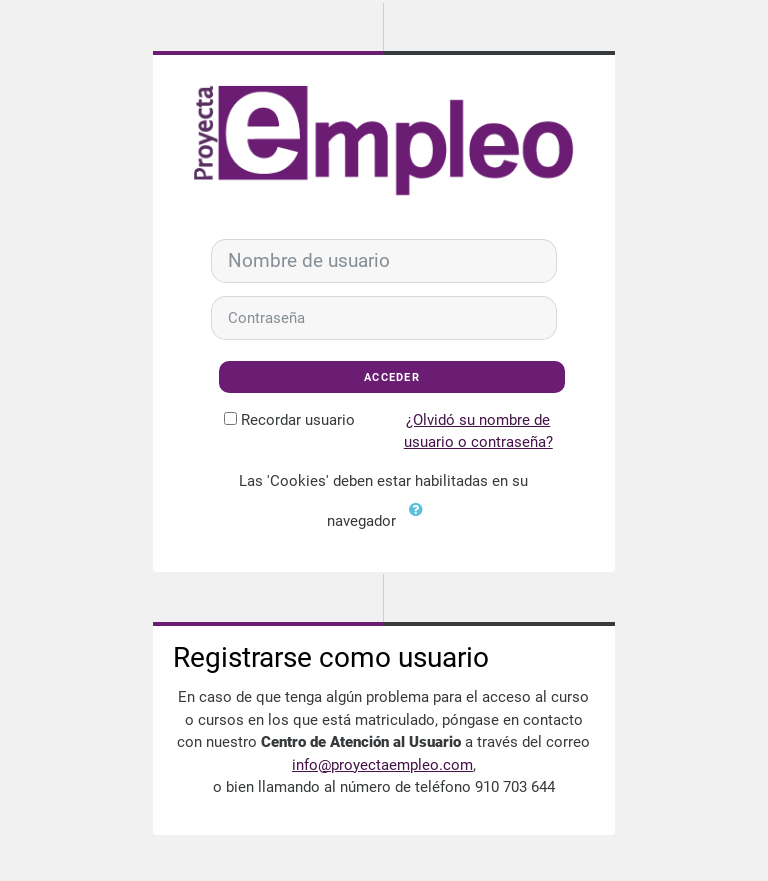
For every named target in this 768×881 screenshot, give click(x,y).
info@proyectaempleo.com (382, 765)
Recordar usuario (298, 420)
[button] (420, 522)
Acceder (392, 377)
